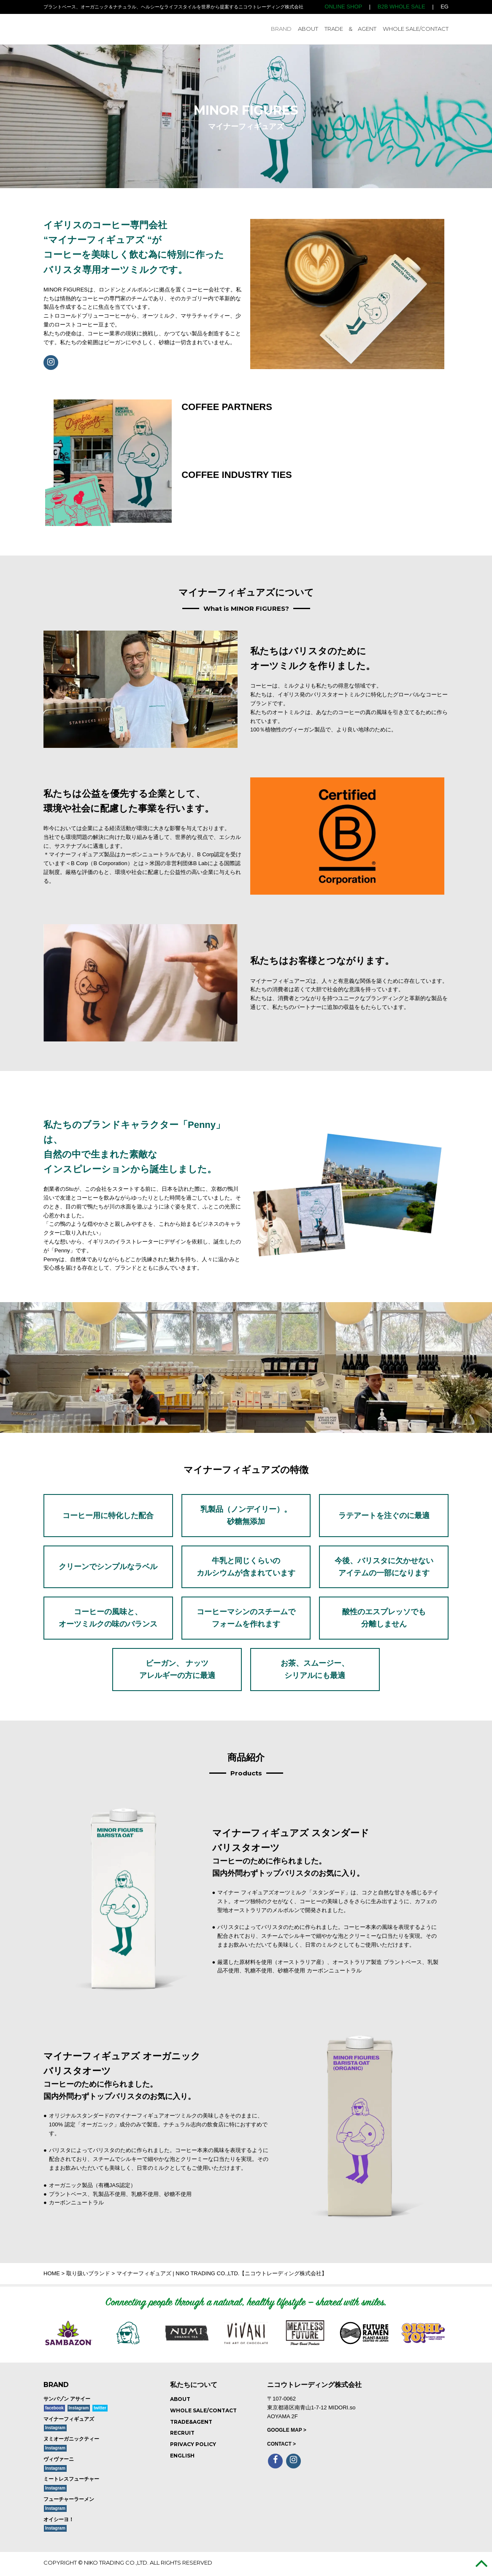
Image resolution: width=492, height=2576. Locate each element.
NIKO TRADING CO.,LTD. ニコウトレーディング (103, 29)
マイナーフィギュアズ (68, 2419)
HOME (51, 2273)
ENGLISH (182, 2455)
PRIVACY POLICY (193, 2444)
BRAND (281, 28)
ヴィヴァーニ (58, 2459)
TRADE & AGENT (350, 28)
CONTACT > (281, 2444)
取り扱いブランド (88, 2273)
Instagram (79, 2408)
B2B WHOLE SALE (401, 6)
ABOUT (308, 28)
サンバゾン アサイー (66, 2399)
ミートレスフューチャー (71, 2479)
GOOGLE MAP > (286, 2430)
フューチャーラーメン (68, 2499)
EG (445, 6)
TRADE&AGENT (191, 2422)
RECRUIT (182, 2433)
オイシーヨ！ (58, 2519)
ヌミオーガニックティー (71, 2439)
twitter (100, 2408)
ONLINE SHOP (343, 6)
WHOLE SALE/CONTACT (416, 28)
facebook (54, 2408)
